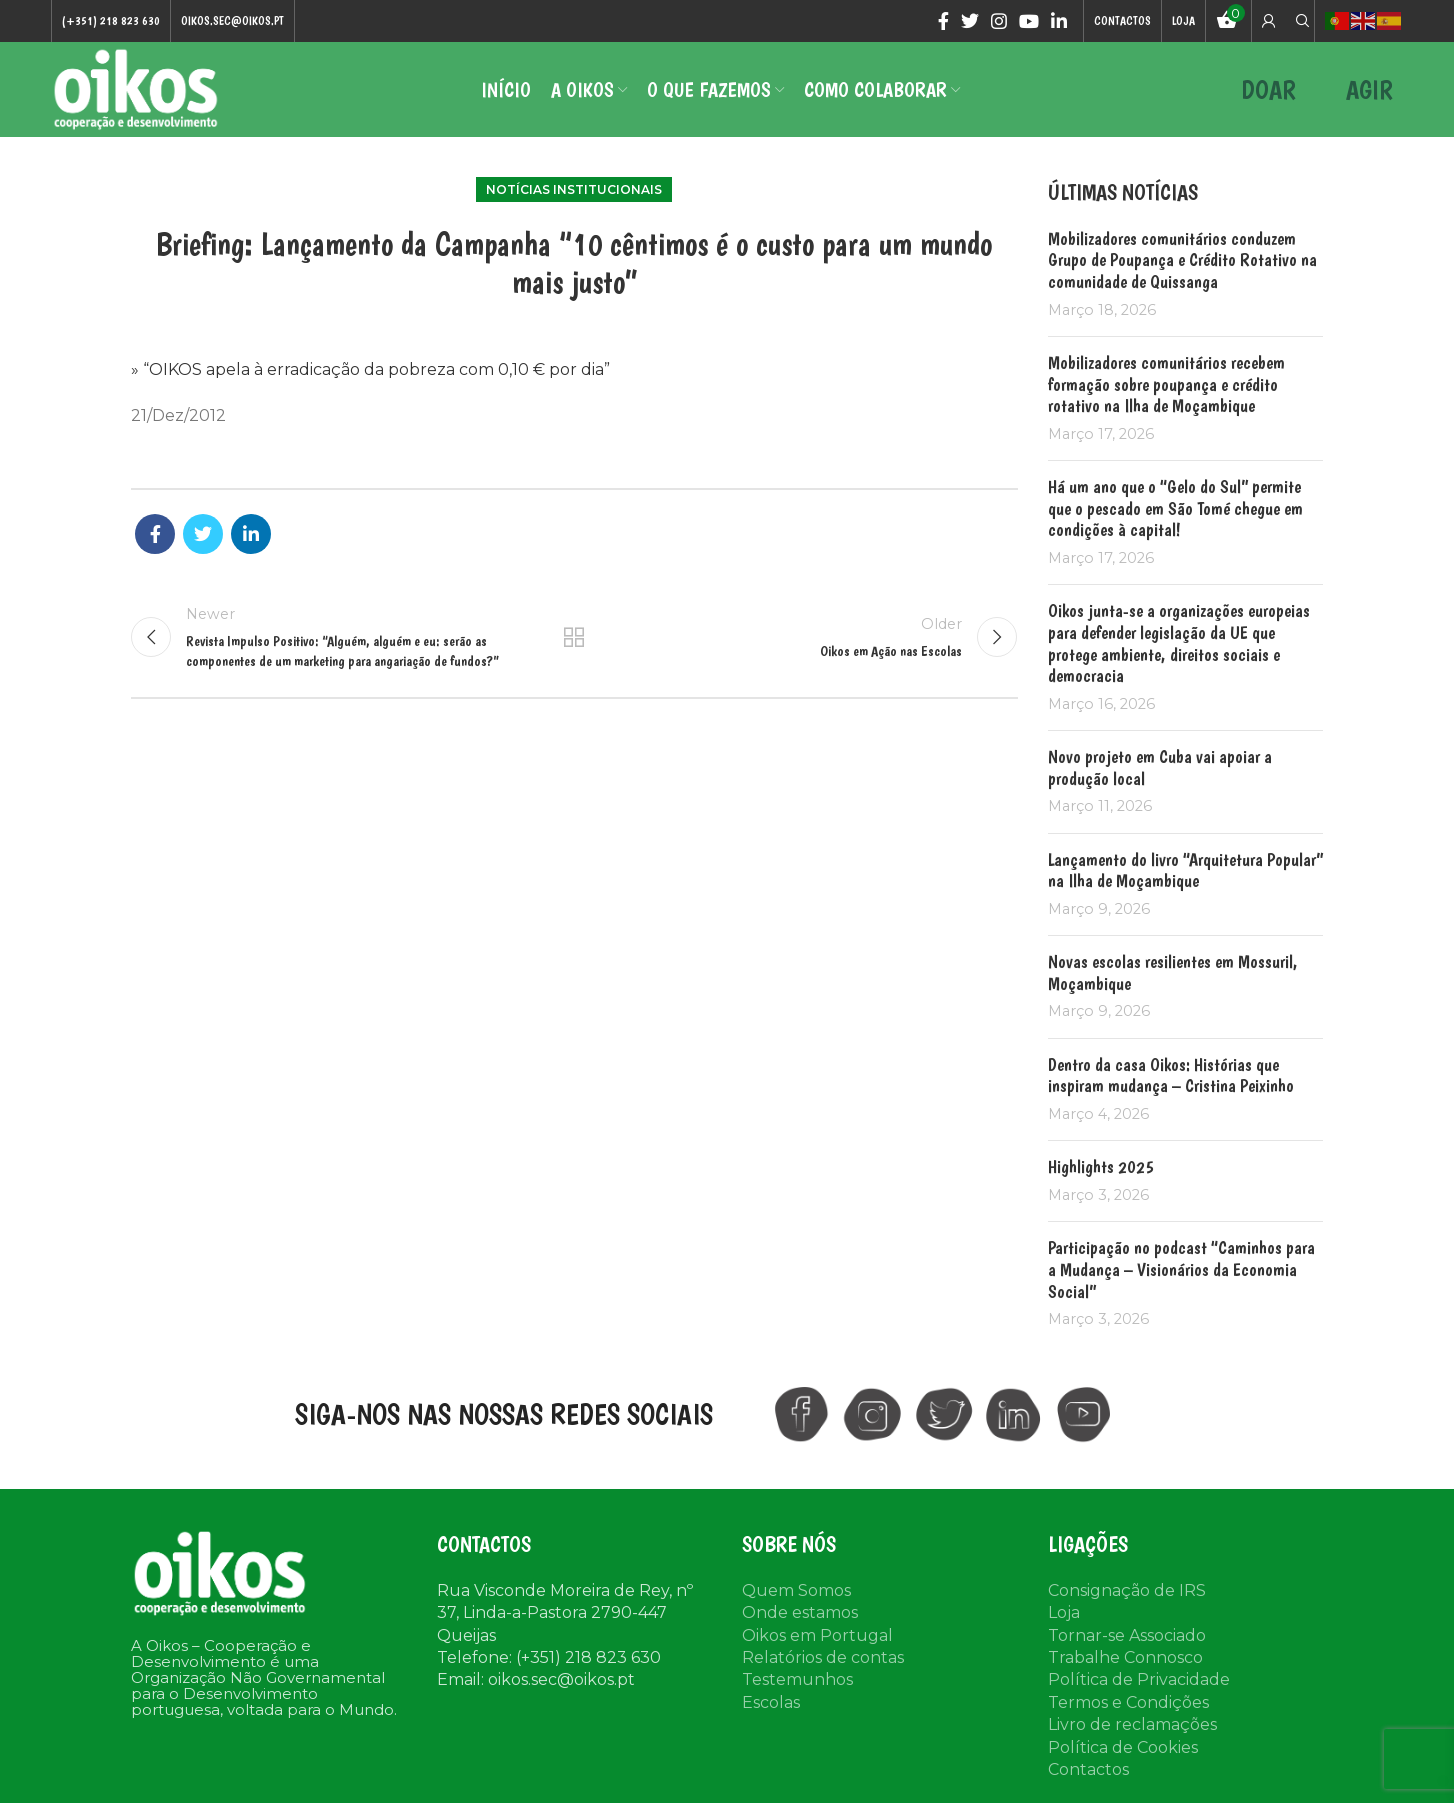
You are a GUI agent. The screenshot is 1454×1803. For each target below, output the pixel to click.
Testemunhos (797, 1679)
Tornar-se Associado (1127, 1635)
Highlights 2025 (1101, 1166)
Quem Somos (796, 1590)
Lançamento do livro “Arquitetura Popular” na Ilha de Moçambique (1185, 870)
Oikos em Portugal (817, 1635)
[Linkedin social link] (1059, 21)
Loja (1064, 1612)
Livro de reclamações (1132, 1724)
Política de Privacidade (1139, 1679)
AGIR (1369, 89)
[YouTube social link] (1029, 21)
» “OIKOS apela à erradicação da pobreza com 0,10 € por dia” (370, 369)
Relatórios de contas (823, 1657)
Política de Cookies (1123, 1747)
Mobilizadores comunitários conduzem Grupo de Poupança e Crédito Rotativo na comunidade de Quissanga (1182, 260)
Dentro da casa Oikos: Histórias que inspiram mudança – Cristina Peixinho (1171, 1075)
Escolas (771, 1702)
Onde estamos (800, 1612)
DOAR (1268, 89)
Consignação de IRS (1127, 1590)
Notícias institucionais (574, 189)
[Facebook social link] (943, 21)
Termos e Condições (1128, 1702)
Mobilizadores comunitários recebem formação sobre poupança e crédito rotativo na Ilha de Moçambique (1166, 384)
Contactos (1088, 1769)
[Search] (1300, 21)
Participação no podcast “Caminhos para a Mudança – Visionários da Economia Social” (1181, 1269)
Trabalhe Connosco (1125, 1657)
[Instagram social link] (999, 21)
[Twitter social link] (970, 21)
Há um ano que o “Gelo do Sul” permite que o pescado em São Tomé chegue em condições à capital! (1175, 508)
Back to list (574, 637)
